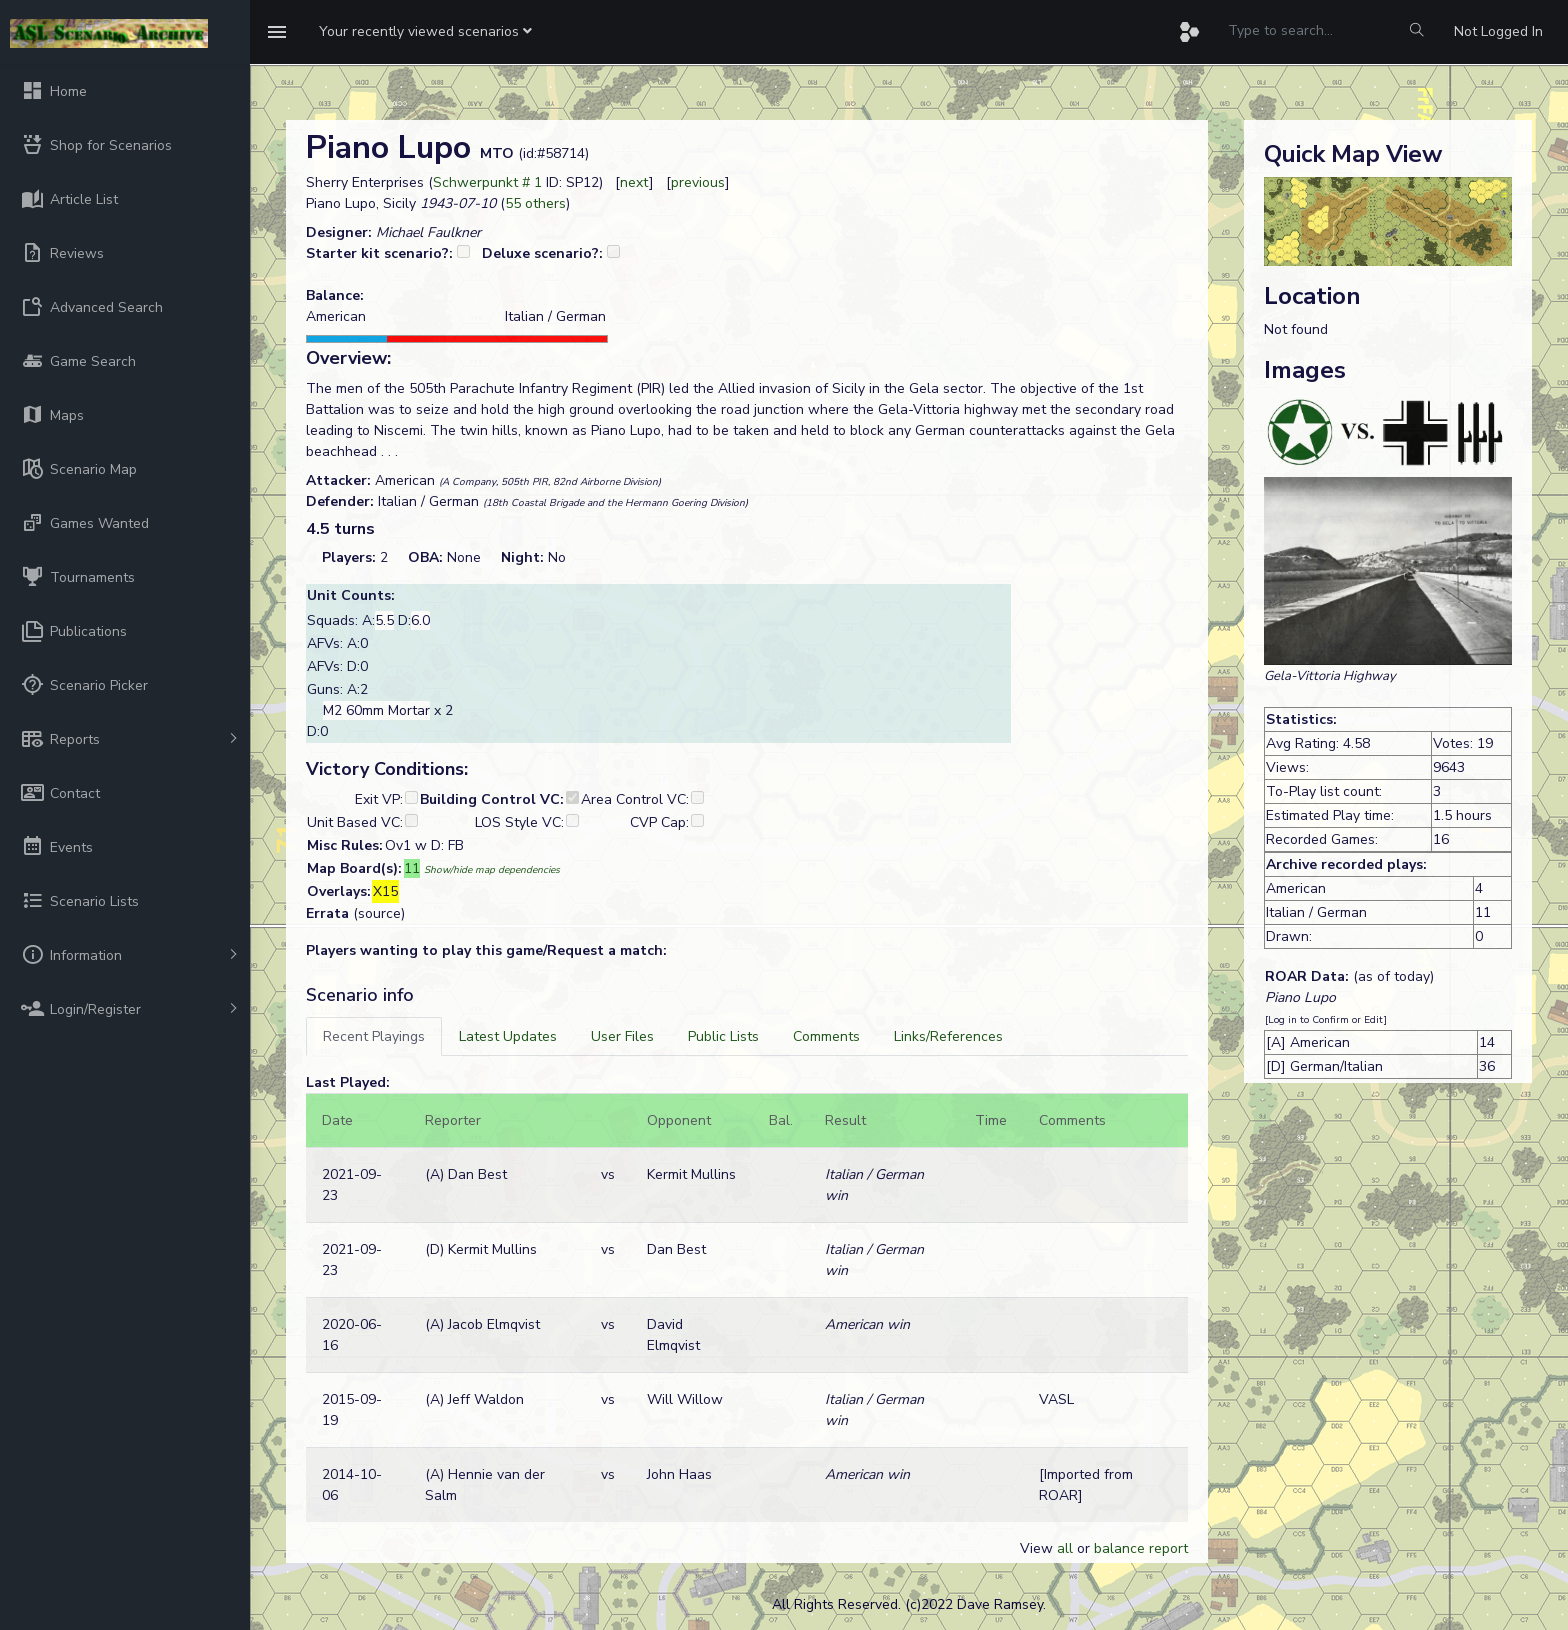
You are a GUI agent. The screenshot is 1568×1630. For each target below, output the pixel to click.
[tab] (374, 1036)
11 (412, 868)
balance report (1141, 1548)
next (634, 182)
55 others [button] (535, 203)
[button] (425, 32)
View (1038, 1548)
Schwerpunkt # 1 (487, 182)
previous (698, 182)
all (1065, 1548)
